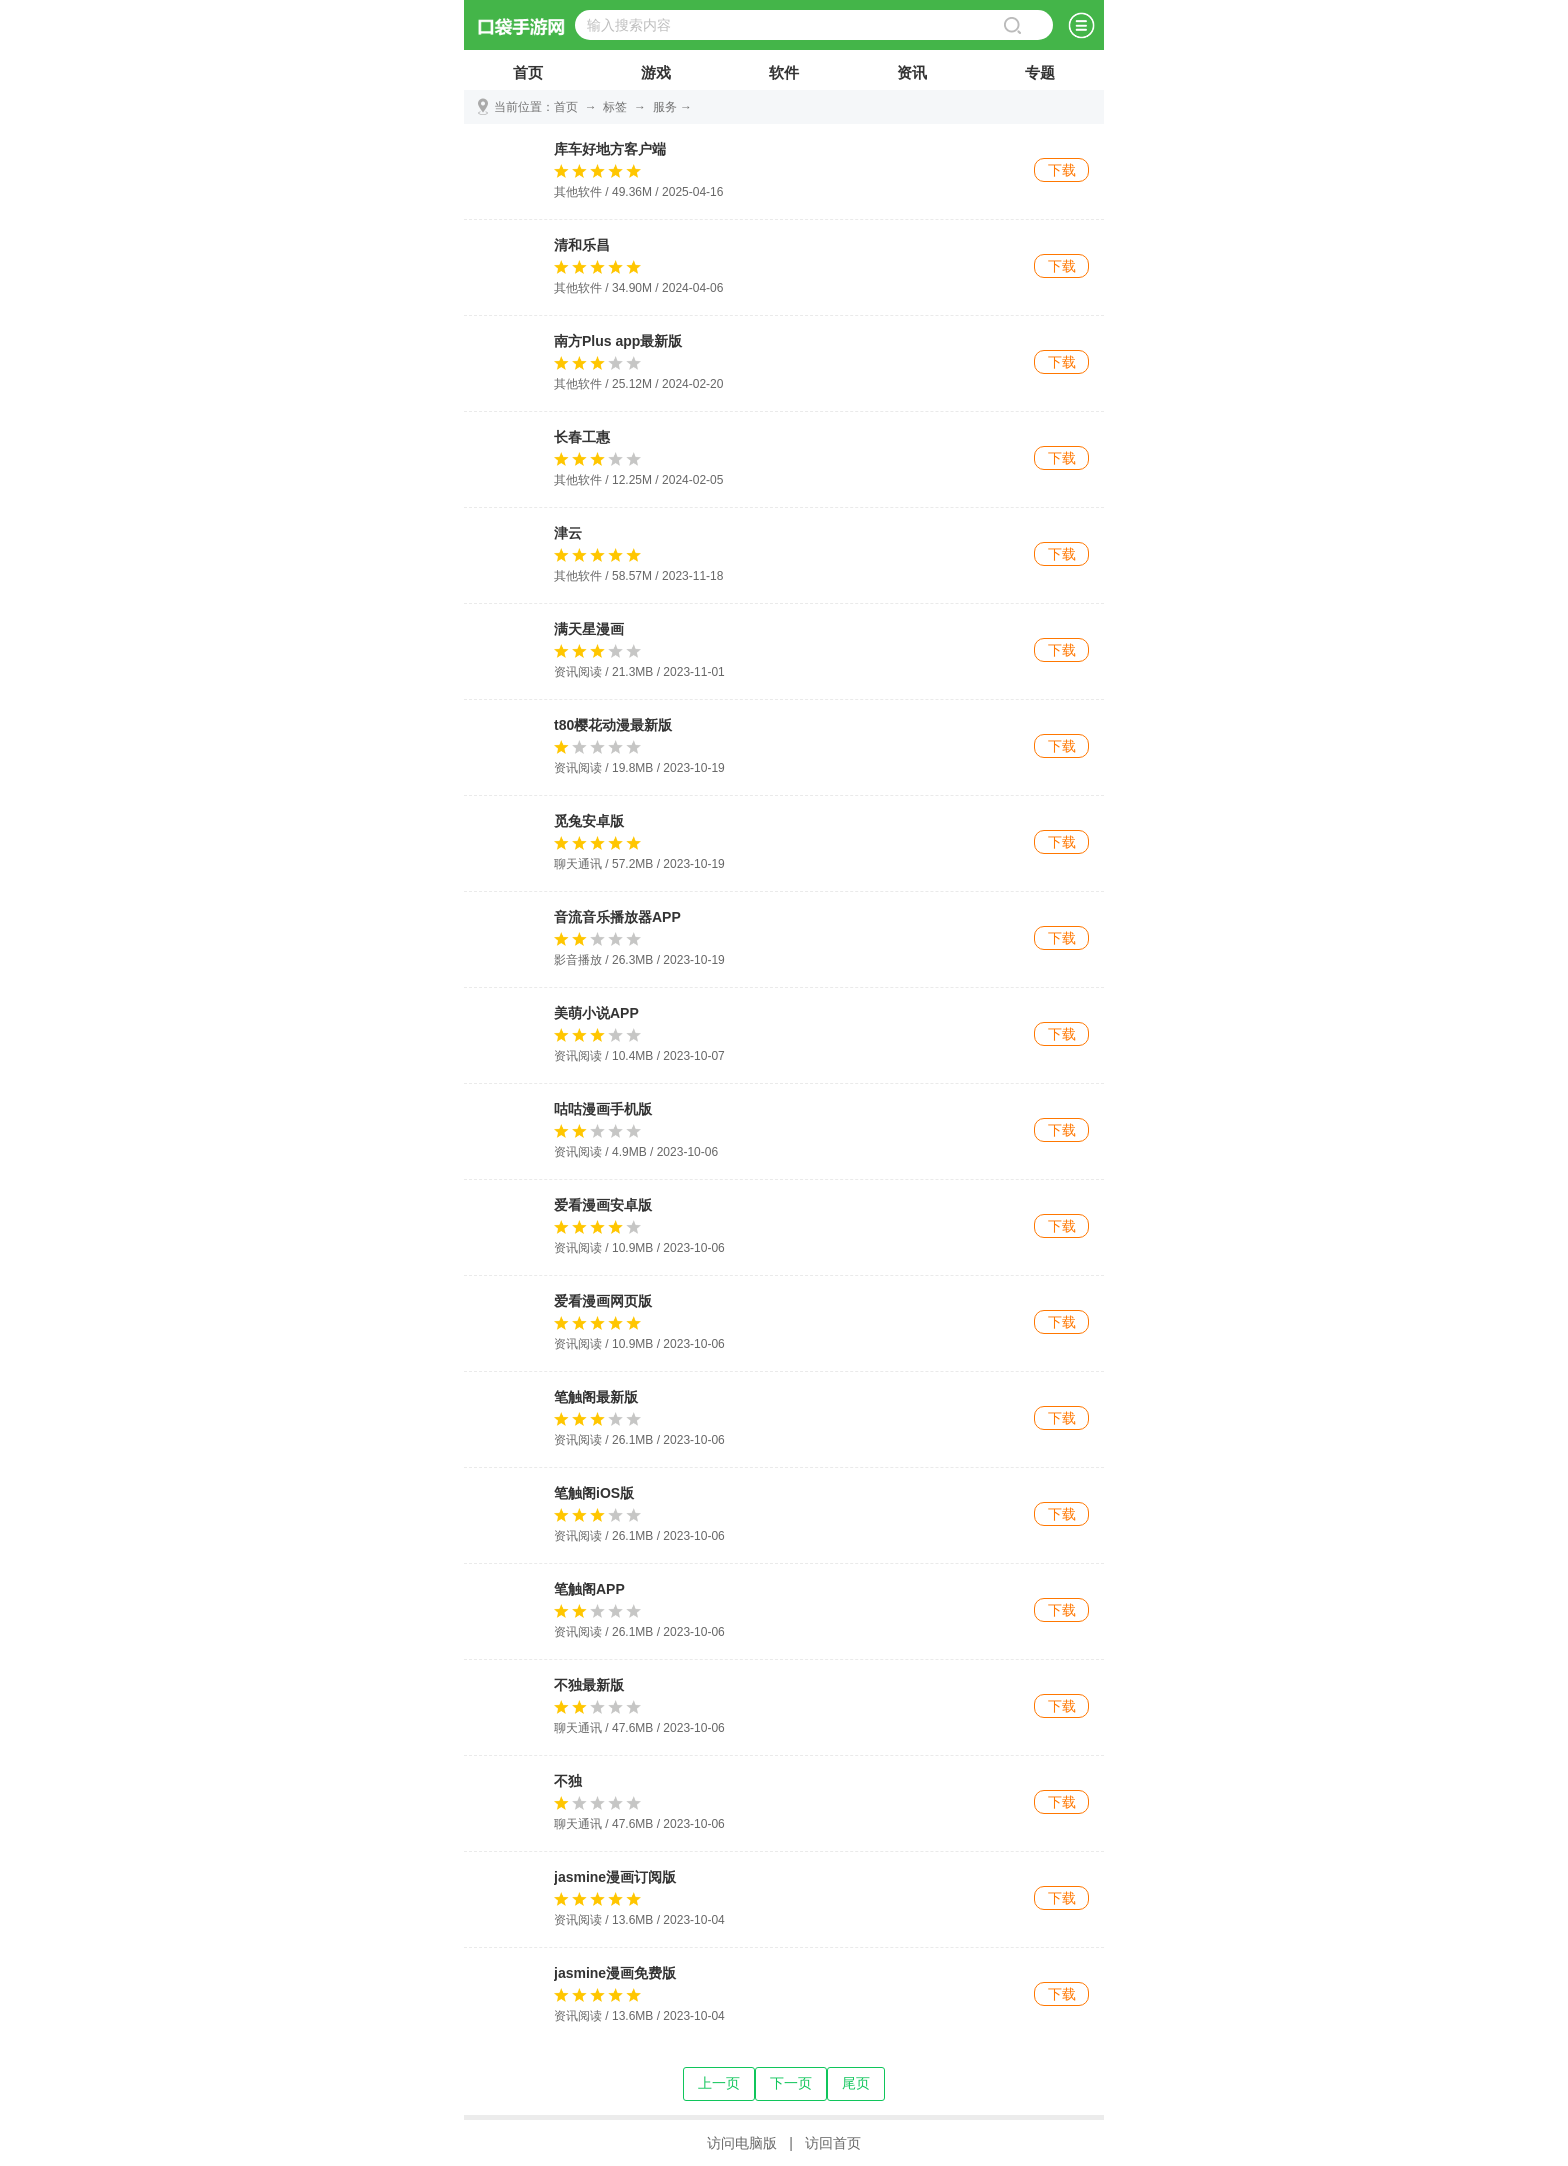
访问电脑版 (742, 2143)
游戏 (656, 77)
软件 (784, 77)
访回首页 (833, 2143)
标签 (615, 107)
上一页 (719, 2083)
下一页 (791, 2083)
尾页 (856, 2083)
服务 (665, 107)
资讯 (912, 77)
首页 (528, 77)
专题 (1040, 77)
